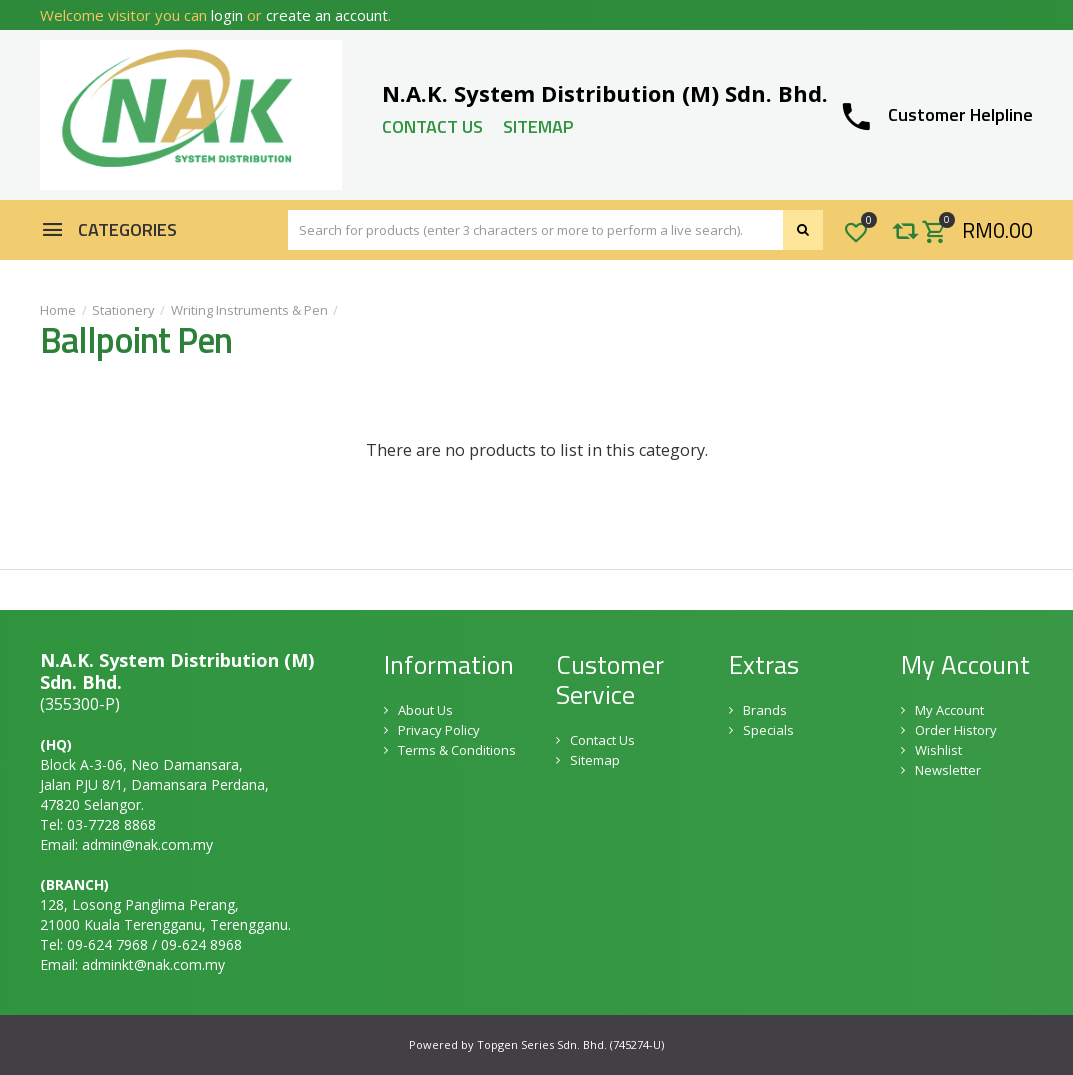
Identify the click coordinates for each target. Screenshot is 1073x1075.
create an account (327, 15)
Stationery (123, 310)
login (227, 15)
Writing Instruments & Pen (249, 310)
